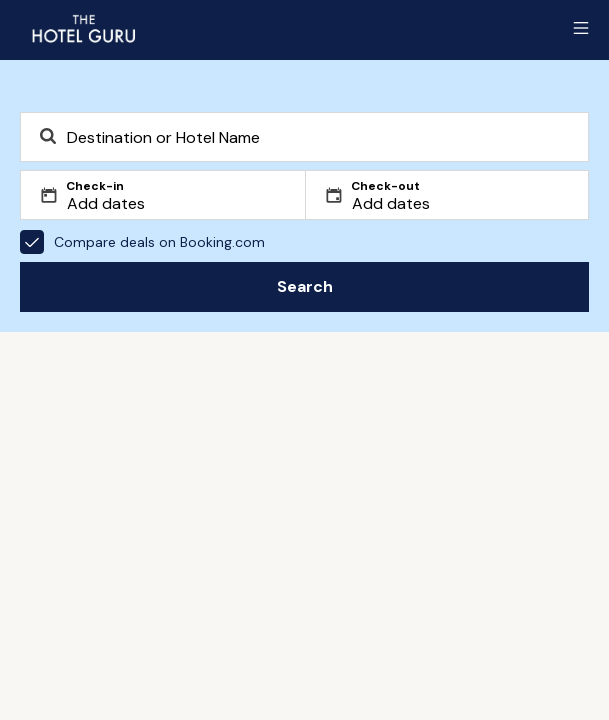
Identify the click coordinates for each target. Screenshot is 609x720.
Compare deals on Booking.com (142, 242)
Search (305, 286)
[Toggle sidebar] (581, 28)
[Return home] (83, 28)
